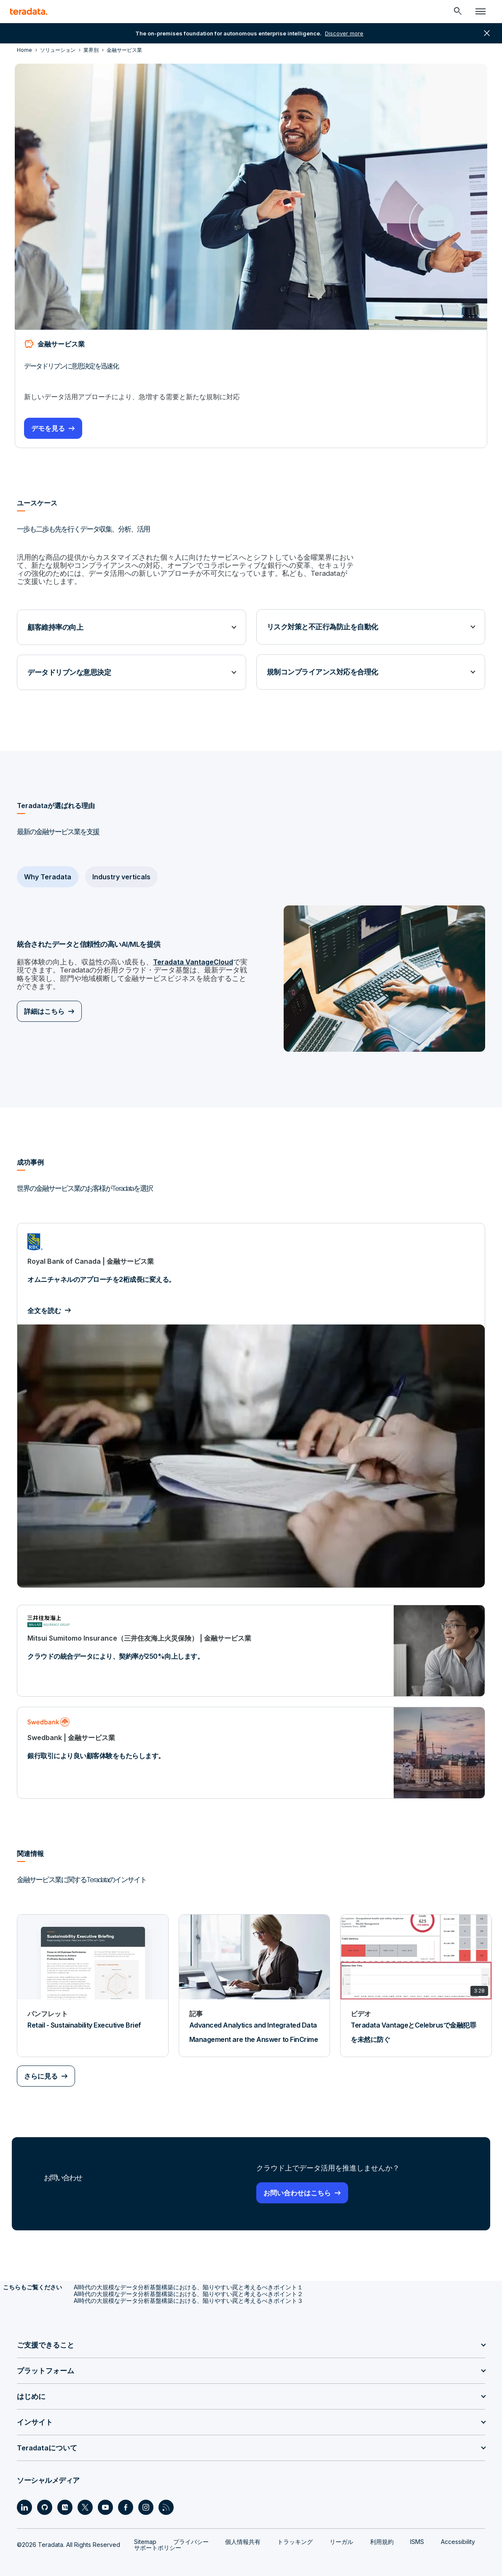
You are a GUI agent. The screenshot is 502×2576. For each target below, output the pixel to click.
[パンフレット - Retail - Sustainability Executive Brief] (92, 1976)
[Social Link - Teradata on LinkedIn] (24, 2498)
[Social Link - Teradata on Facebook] (125, 2498)
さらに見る (41, 2067)
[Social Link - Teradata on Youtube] (105, 2498)
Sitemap (145, 2532)
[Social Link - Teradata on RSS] (166, 2498)
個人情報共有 (242, 2532)
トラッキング (295, 2532)
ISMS (417, 2532)
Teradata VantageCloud (185, 953)
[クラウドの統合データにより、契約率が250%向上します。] (251, 1641)
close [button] (487, 33)
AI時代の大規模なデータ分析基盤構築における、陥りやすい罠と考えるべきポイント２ (188, 2284)
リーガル (341, 2532)
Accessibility (458, 2532)
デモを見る (51, 426)
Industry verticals (121, 867)
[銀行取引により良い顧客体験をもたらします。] (251, 1743)
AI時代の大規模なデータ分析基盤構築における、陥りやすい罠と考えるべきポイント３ (188, 2290)
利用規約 (382, 2532)
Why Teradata (47, 867)
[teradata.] (28, 11)
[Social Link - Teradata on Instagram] (145, 2498)
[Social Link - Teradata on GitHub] (44, 2498)
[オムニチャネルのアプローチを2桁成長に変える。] (251, 1396)
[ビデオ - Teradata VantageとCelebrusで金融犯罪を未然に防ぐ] (416, 1976)
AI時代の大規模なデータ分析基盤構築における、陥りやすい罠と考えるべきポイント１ (188, 2277)
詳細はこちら (44, 1001)
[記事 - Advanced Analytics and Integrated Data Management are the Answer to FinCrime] (254, 1976)
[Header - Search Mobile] (457, 11)
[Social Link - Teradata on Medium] (64, 2498)
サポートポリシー (157, 2538)
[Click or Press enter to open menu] (480, 11)
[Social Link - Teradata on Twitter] (85, 2498)
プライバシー (191, 2532)
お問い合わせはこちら (297, 2183)
